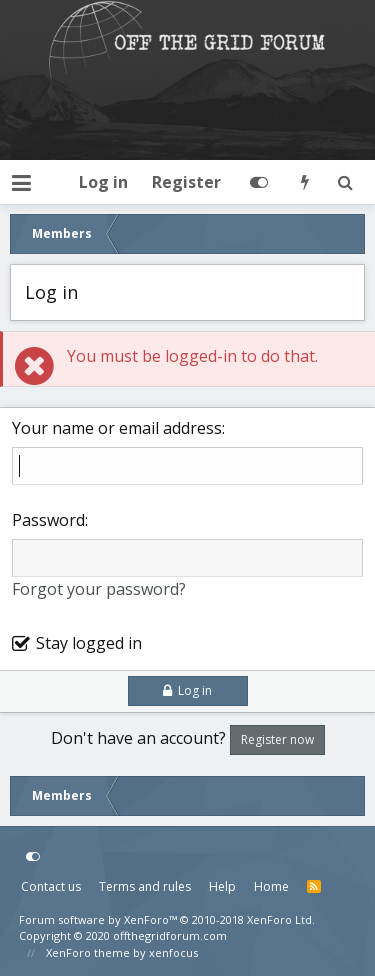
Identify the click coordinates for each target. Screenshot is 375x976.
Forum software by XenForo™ (167, 919)
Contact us (51, 886)
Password (48, 520)
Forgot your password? (99, 589)
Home (271, 886)
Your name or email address (117, 428)
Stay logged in (89, 643)
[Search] (345, 182)
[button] (21, 182)
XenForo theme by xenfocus (122, 952)
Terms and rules (145, 886)
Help (222, 886)
